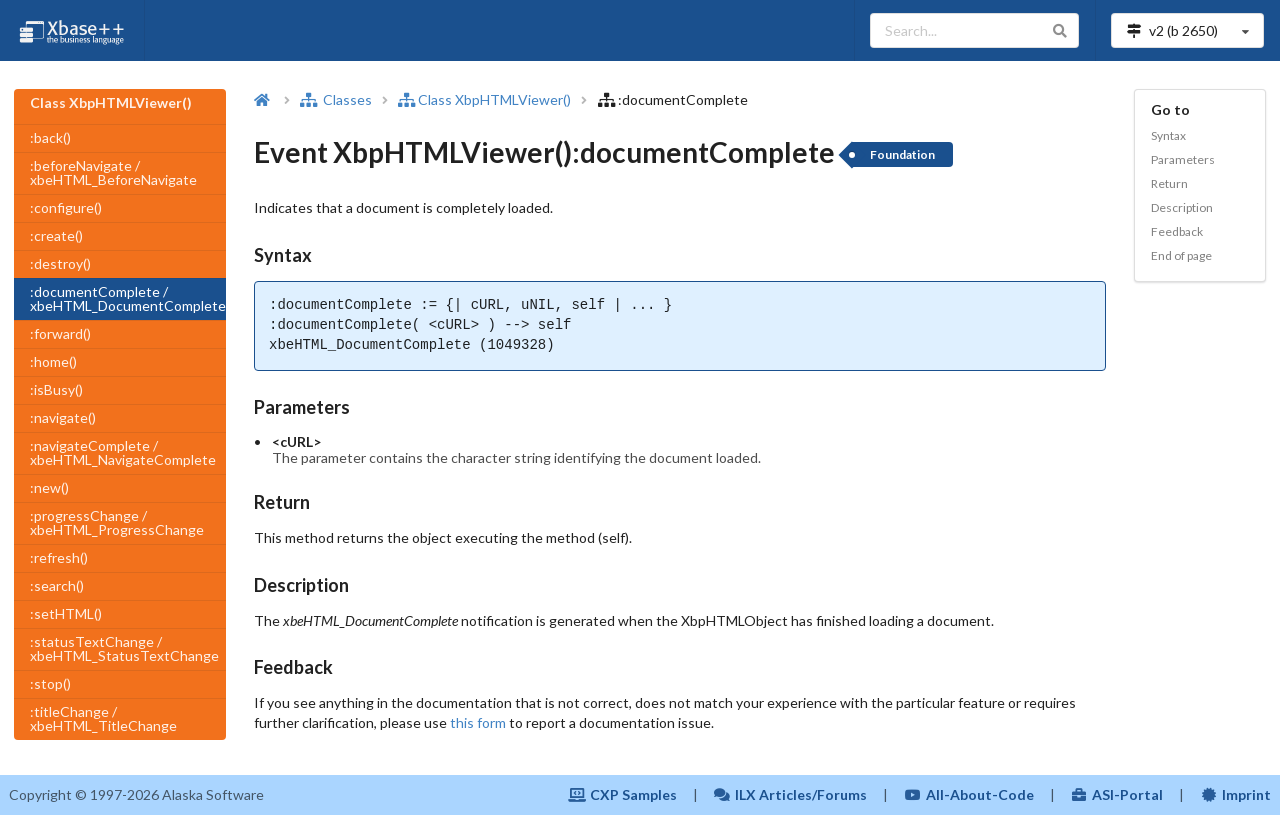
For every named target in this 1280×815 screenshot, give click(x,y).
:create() (56, 235)
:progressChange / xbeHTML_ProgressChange (117, 522)
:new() (49, 487)
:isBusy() (56, 389)
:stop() (50, 683)
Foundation (902, 154)
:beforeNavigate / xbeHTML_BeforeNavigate (113, 172)
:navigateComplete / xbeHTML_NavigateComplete (123, 452)
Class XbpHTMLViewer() (484, 99)
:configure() (66, 207)
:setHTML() (66, 613)
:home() (53, 361)
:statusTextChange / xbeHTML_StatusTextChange (124, 648)
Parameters (1183, 159)
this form (478, 722)
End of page (1181, 255)
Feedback (1177, 231)
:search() (57, 585)
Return (1169, 183)
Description (1182, 207)
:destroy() (60, 263)
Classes (336, 99)
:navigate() (63, 417)
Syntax (1168, 135)
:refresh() (59, 557)
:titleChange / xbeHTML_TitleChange (103, 718)
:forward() (60, 333)
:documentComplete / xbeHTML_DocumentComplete (128, 298)
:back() (50, 137)
